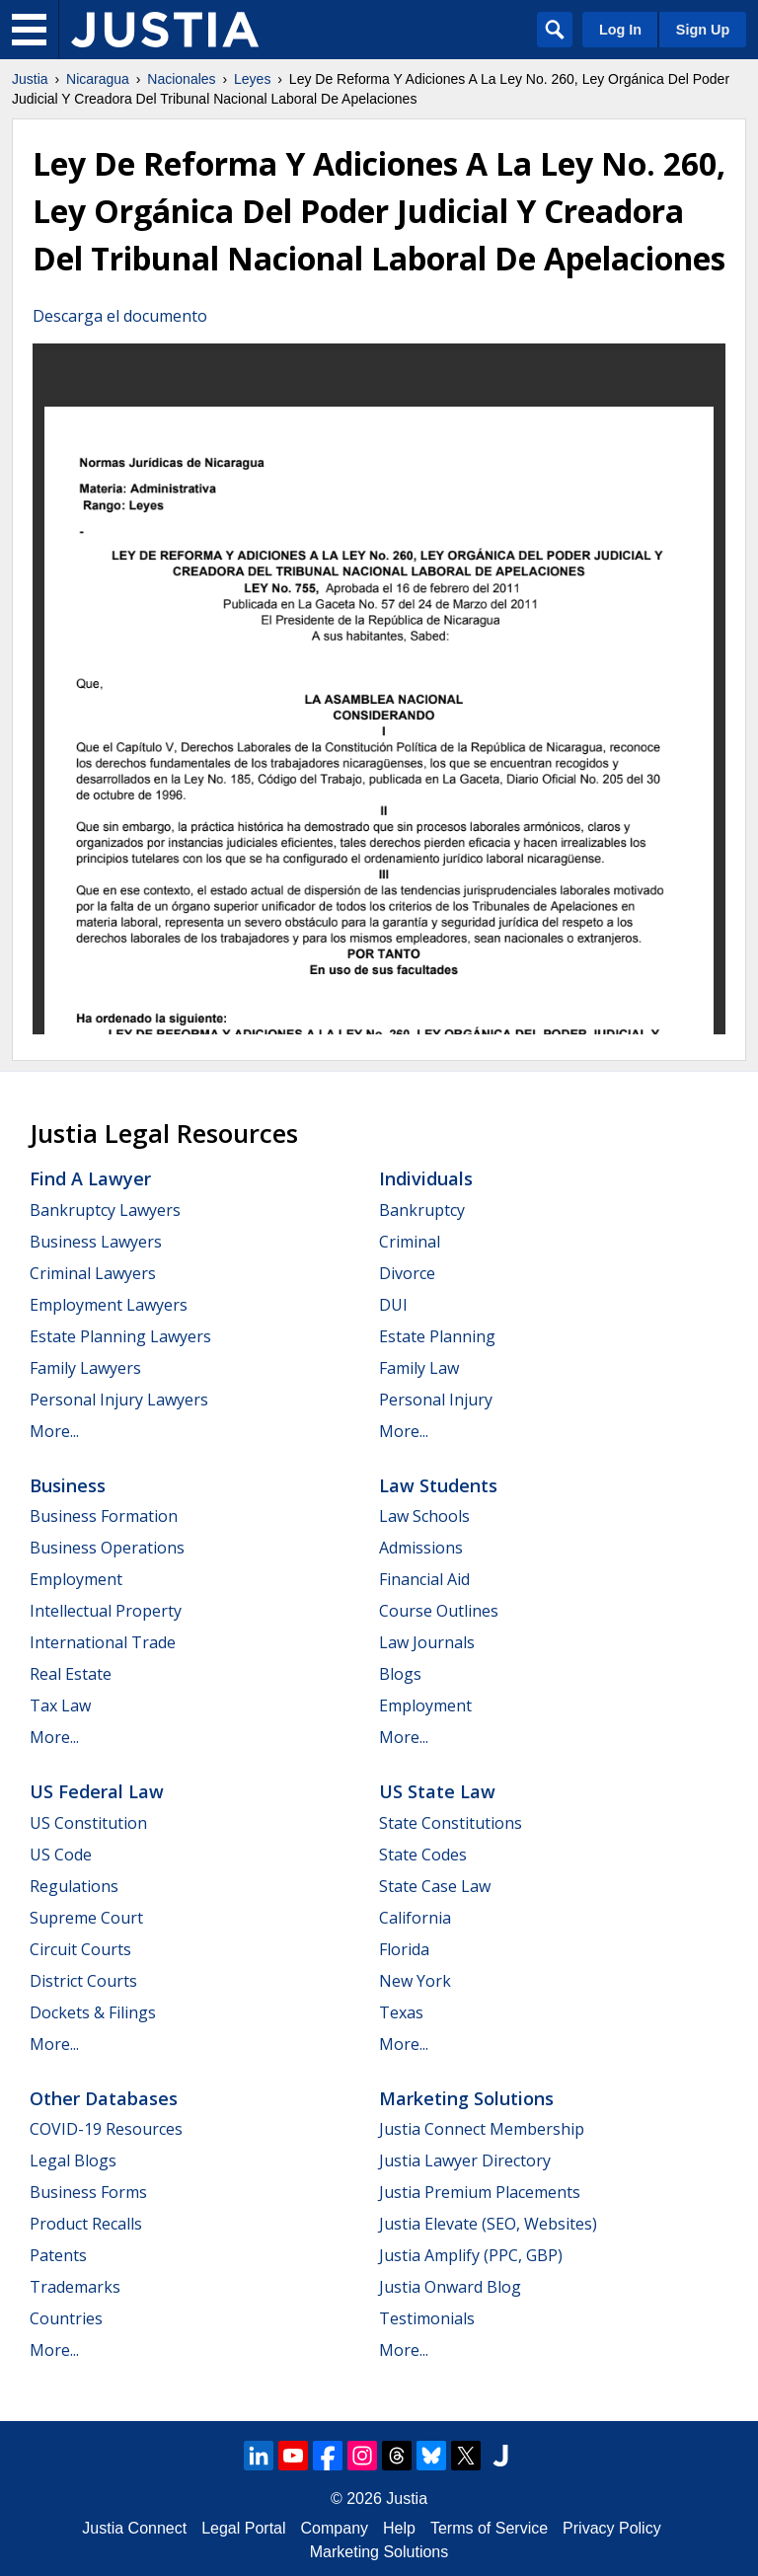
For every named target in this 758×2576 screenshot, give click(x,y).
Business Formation (104, 1516)
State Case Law (435, 1886)
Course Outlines (438, 1611)
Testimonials (427, 2318)
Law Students (438, 1485)
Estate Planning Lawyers (120, 1336)
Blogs (400, 1674)
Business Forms (88, 2192)
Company (334, 2528)
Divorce (407, 1273)
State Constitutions (450, 1823)
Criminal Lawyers (93, 1273)
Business (68, 1485)
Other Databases (104, 2098)
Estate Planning (437, 1336)
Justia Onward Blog (450, 2287)
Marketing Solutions (466, 2098)
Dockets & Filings (93, 2012)
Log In (620, 30)
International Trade (103, 1642)
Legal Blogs (73, 2160)
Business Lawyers (96, 1241)
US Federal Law (97, 1791)
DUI (393, 1305)
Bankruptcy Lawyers (105, 1210)
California (415, 1918)
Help (399, 2528)
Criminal (409, 1241)
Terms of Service (489, 2528)
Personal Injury (436, 1399)
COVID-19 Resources (106, 2129)
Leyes (252, 79)
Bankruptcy (422, 1210)
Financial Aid (424, 1579)
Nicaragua (97, 79)
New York (415, 1981)
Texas (401, 2012)
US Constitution (88, 1823)
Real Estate (71, 1674)
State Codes (423, 1854)
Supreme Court (86, 1918)
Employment (76, 1579)
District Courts (83, 1981)
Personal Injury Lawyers (119, 1399)
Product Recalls (86, 2224)
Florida (404, 1949)
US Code (61, 1854)
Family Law (419, 1368)
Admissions (421, 1547)
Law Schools (424, 1516)
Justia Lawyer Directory (465, 2160)
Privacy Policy (612, 2528)
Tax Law (60, 1705)
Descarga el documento (120, 316)
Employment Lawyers (109, 1305)
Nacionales (181, 79)
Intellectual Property (106, 1611)
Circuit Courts (80, 1949)
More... (54, 1431)
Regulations (74, 1886)
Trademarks (75, 2287)
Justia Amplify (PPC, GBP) (471, 2255)
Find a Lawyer (90, 1178)
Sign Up (702, 30)
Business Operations (107, 1547)
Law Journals (427, 1642)
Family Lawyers (85, 1368)
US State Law (437, 1791)
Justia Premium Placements (479, 2192)
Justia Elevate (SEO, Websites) (488, 2224)
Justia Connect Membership (481, 2129)
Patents (58, 2255)
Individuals (426, 1178)
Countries (66, 2318)
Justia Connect (134, 2528)
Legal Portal (243, 2528)
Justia (30, 79)
